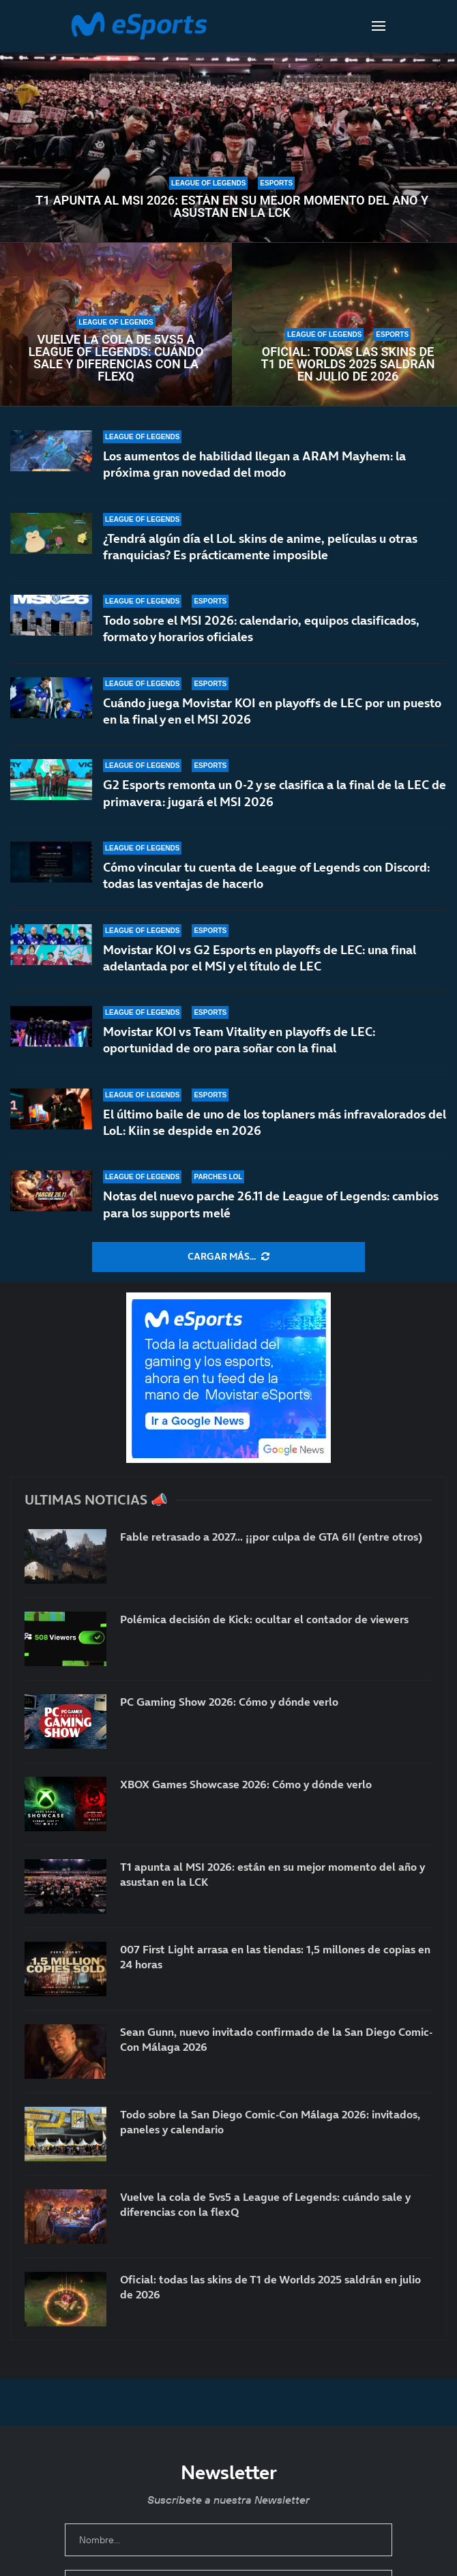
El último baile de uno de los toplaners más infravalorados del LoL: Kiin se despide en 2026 (274, 1125)
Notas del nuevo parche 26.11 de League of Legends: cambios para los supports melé (271, 1204)
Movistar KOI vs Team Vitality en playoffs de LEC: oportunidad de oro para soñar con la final (239, 1041)
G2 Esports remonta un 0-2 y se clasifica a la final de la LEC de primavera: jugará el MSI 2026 (274, 793)
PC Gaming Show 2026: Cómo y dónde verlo (229, 1701)
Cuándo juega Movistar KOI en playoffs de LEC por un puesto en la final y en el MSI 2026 (272, 711)
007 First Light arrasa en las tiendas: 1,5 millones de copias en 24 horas (275, 1957)
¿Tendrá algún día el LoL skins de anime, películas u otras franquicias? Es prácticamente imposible (260, 546)
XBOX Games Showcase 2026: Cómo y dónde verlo (246, 1784)
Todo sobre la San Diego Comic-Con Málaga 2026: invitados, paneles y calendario (270, 2122)
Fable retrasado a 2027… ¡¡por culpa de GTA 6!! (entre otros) (271, 1536)
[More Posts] (228, 1257)
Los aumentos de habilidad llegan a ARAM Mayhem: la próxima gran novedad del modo (254, 464)
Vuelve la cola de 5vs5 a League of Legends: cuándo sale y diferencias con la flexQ (116, 358)
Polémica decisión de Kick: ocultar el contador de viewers (264, 1619)
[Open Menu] (378, 26)
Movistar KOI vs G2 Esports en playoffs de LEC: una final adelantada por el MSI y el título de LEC (259, 966)
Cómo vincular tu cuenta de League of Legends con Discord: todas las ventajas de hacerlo (266, 876)
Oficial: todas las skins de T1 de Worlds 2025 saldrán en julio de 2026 (348, 364)
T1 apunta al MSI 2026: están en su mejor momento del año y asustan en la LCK (231, 206)
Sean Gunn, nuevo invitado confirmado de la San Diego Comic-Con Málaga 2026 (276, 2039)
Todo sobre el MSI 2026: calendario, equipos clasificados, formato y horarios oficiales (261, 628)
